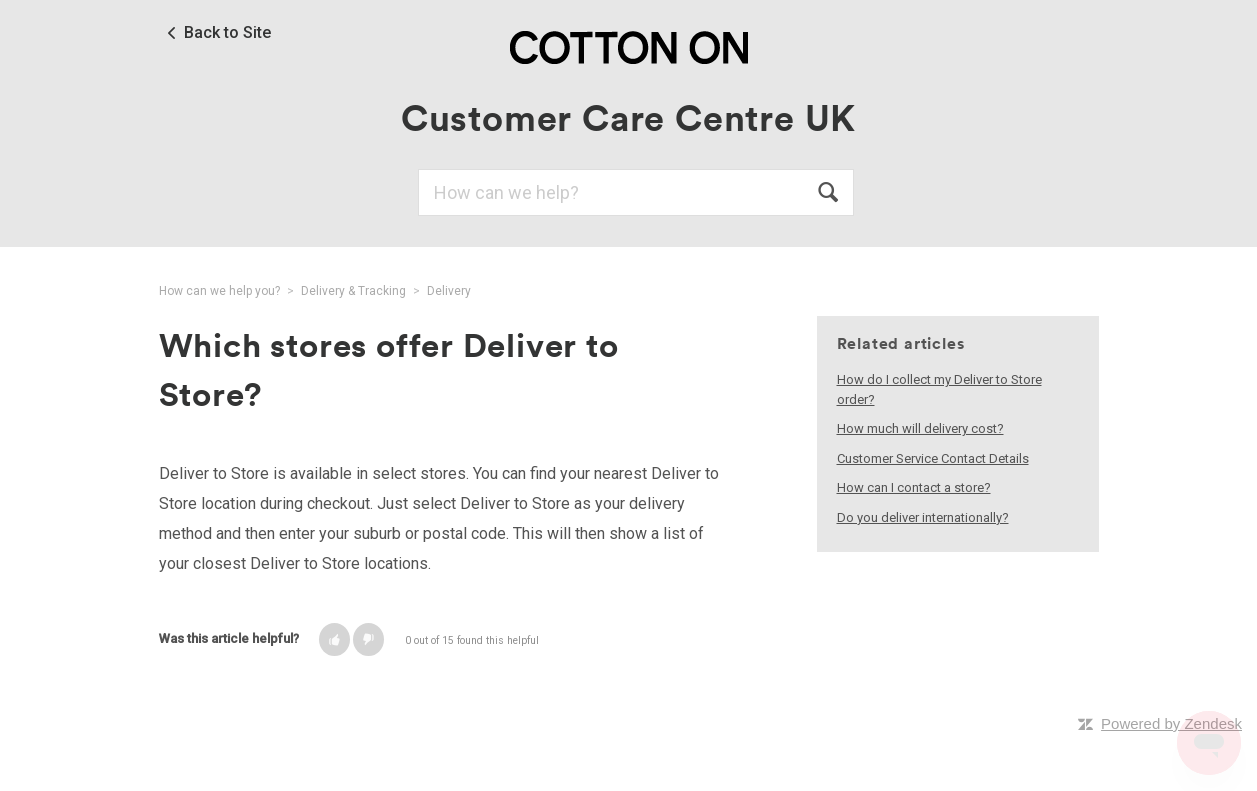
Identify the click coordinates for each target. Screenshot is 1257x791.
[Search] (636, 192)
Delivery (449, 291)
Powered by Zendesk (1171, 723)
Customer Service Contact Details (933, 458)
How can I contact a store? (914, 487)
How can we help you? (219, 291)
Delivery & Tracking (353, 291)
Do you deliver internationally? (923, 517)
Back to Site (227, 33)
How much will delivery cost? (920, 428)
